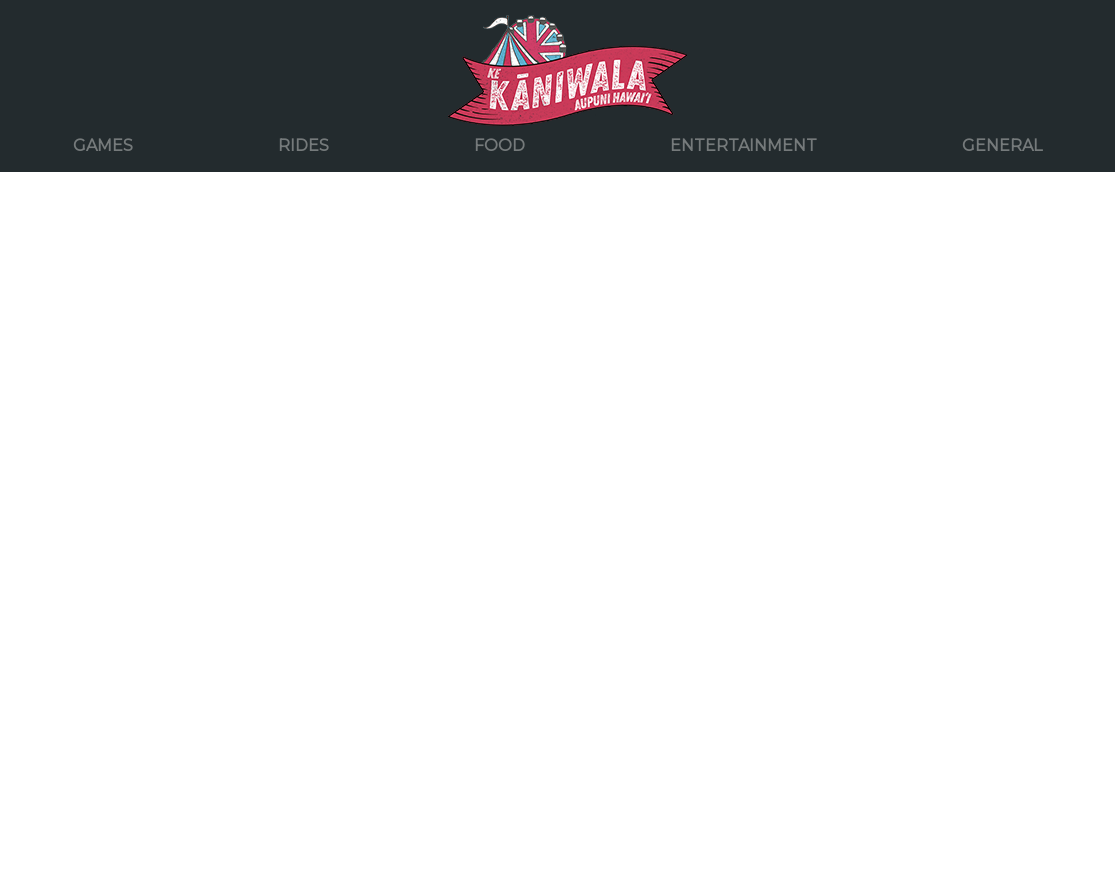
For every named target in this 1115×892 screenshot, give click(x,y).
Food (499, 145)
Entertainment (743, 145)
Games (103, 145)
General (1002, 145)
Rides (303, 145)
